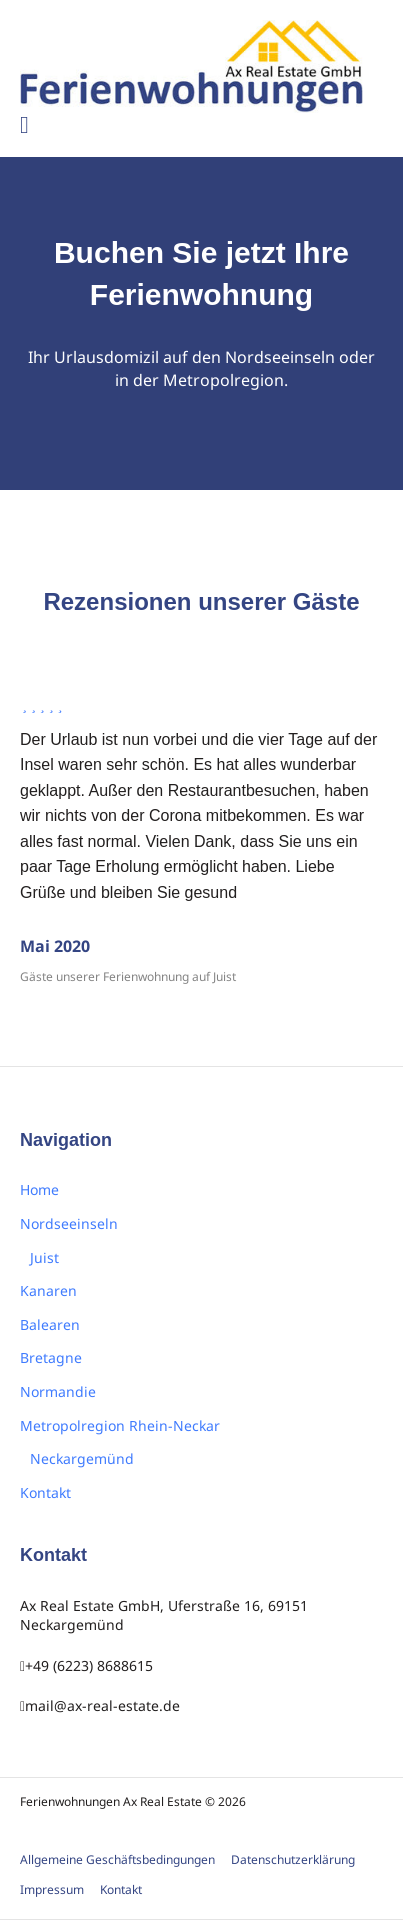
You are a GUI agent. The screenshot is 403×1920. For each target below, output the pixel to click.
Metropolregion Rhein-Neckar (120, 1425)
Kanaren (48, 1290)
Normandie (58, 1391)
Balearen (50, 1324)
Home (39, 1189)
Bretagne (51, 1357)
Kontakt (45, 1492)
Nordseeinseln (69, 1223)
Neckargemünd (82, 1458)
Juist (44, 1257)
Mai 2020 (55, 946)
